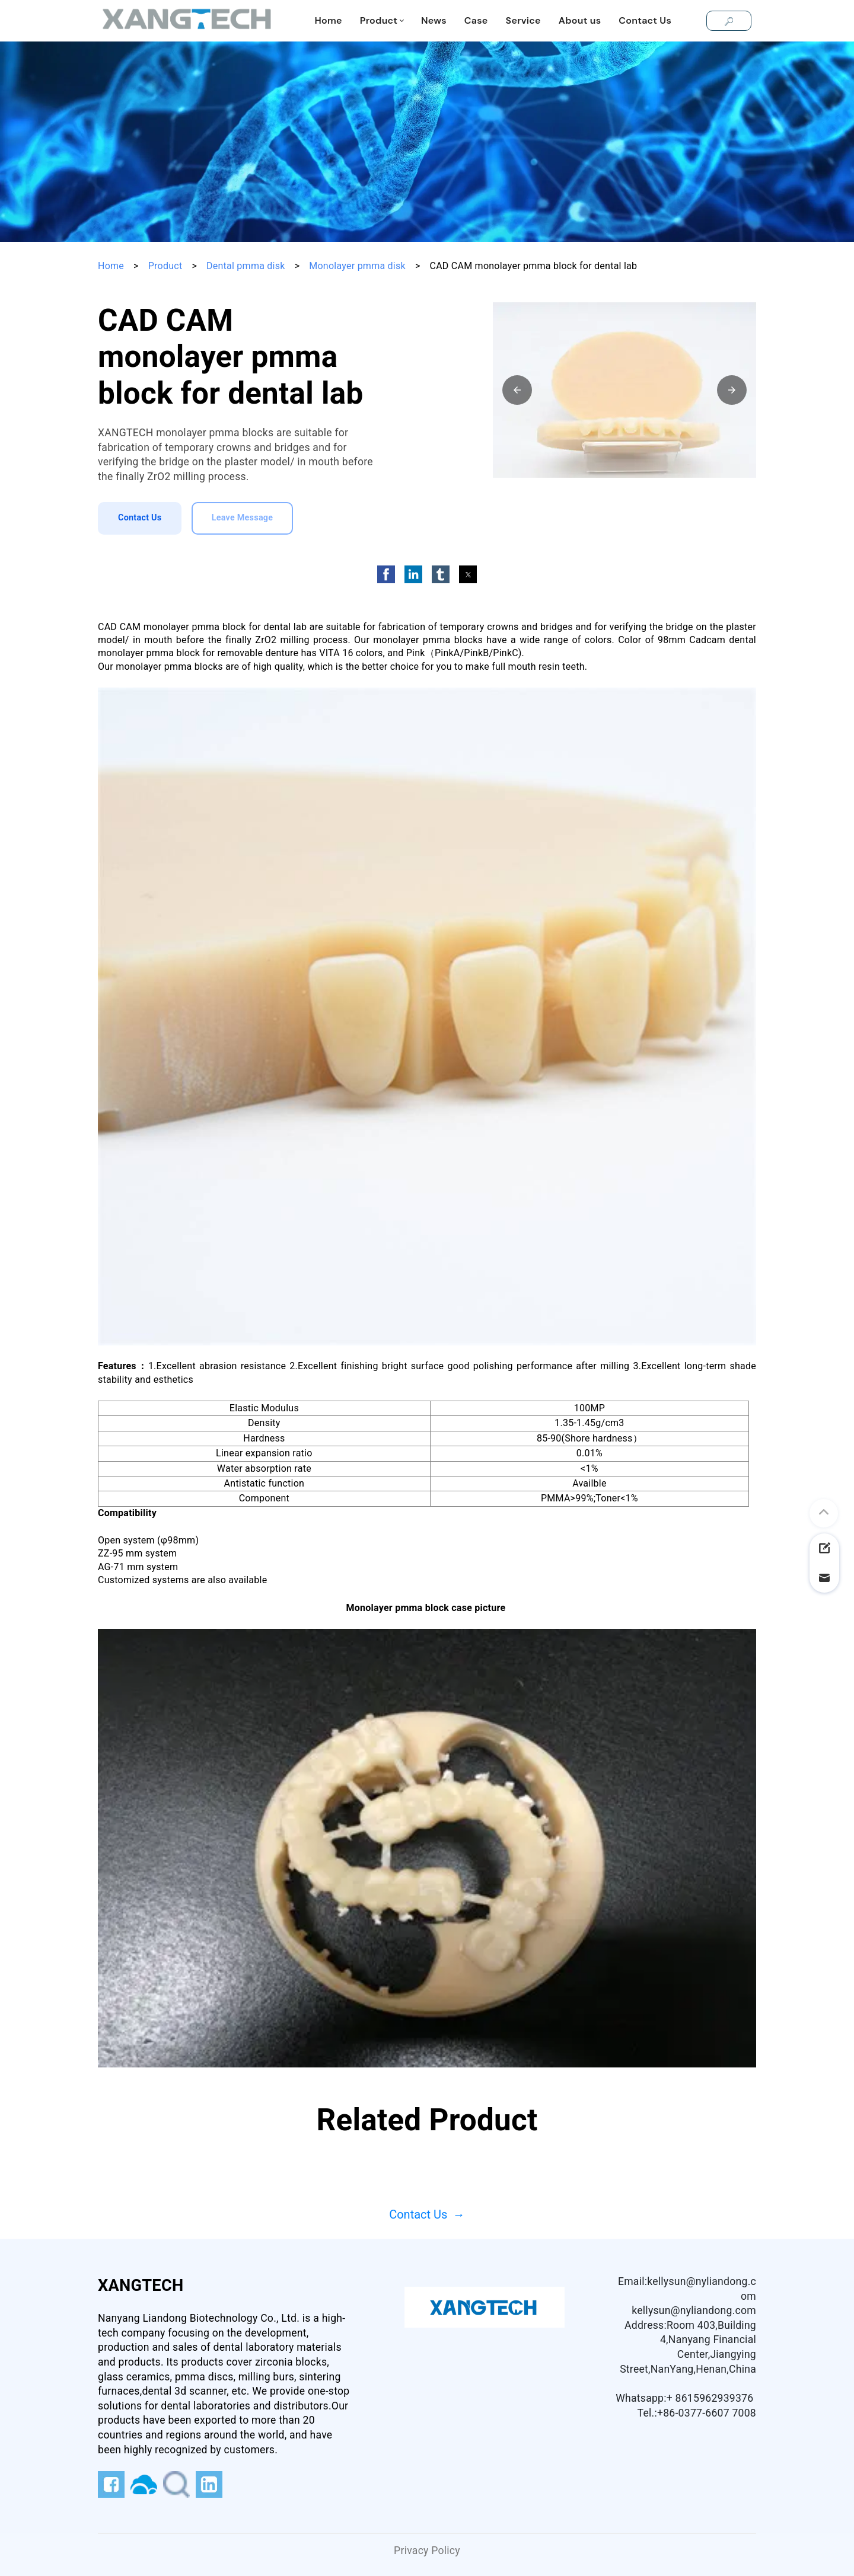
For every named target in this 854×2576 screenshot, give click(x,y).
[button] (517, 390)
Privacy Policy (427, 2550)
